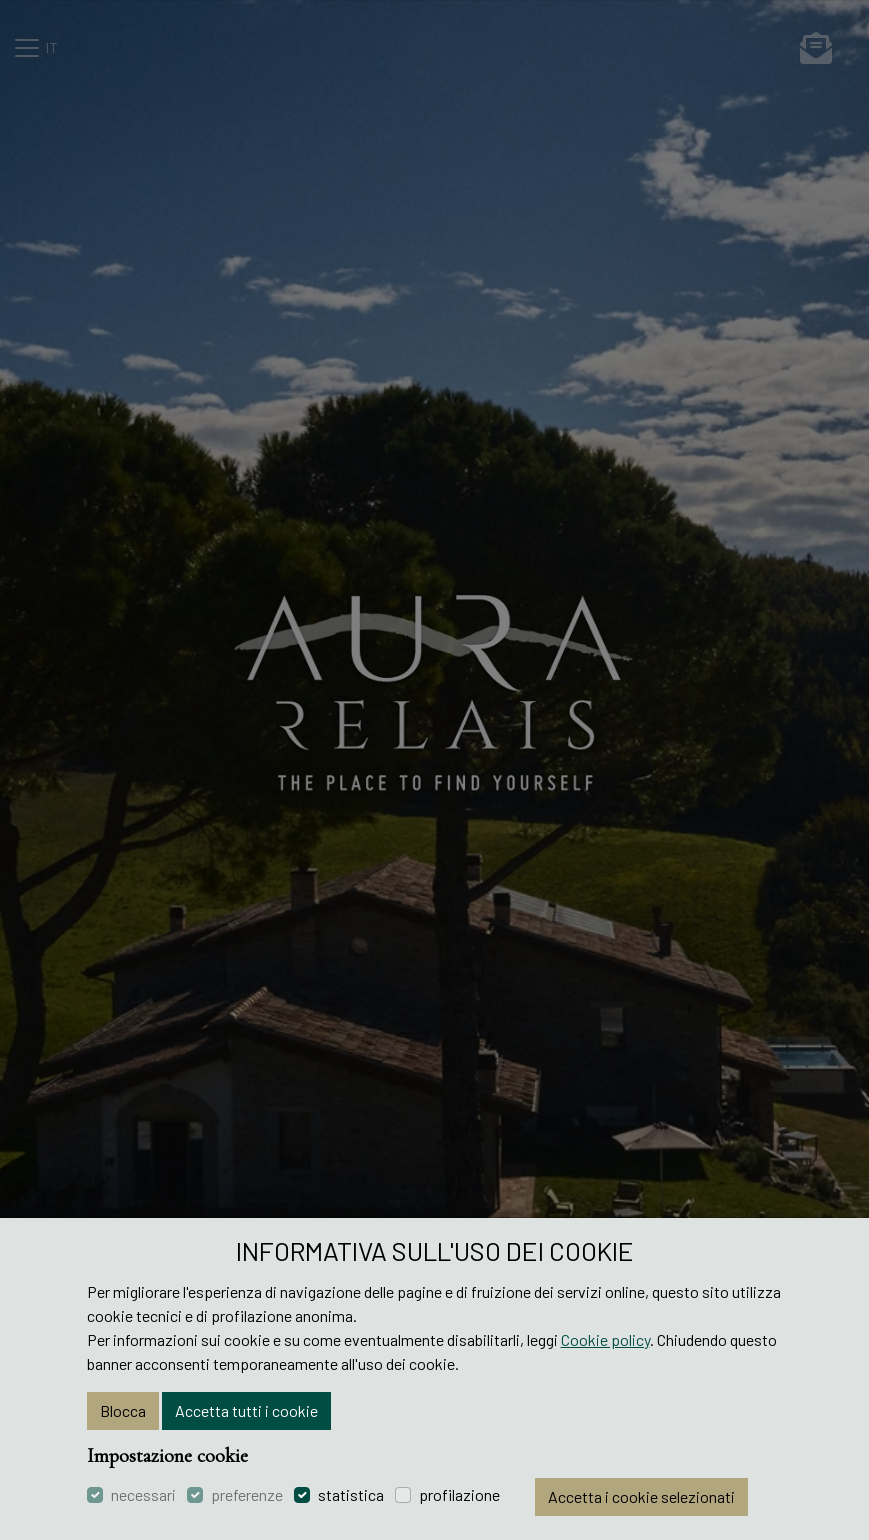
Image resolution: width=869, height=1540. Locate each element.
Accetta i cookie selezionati (641, 1496)
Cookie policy (605, 1339)
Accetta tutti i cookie (246, 1410)
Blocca (123, 1410)
